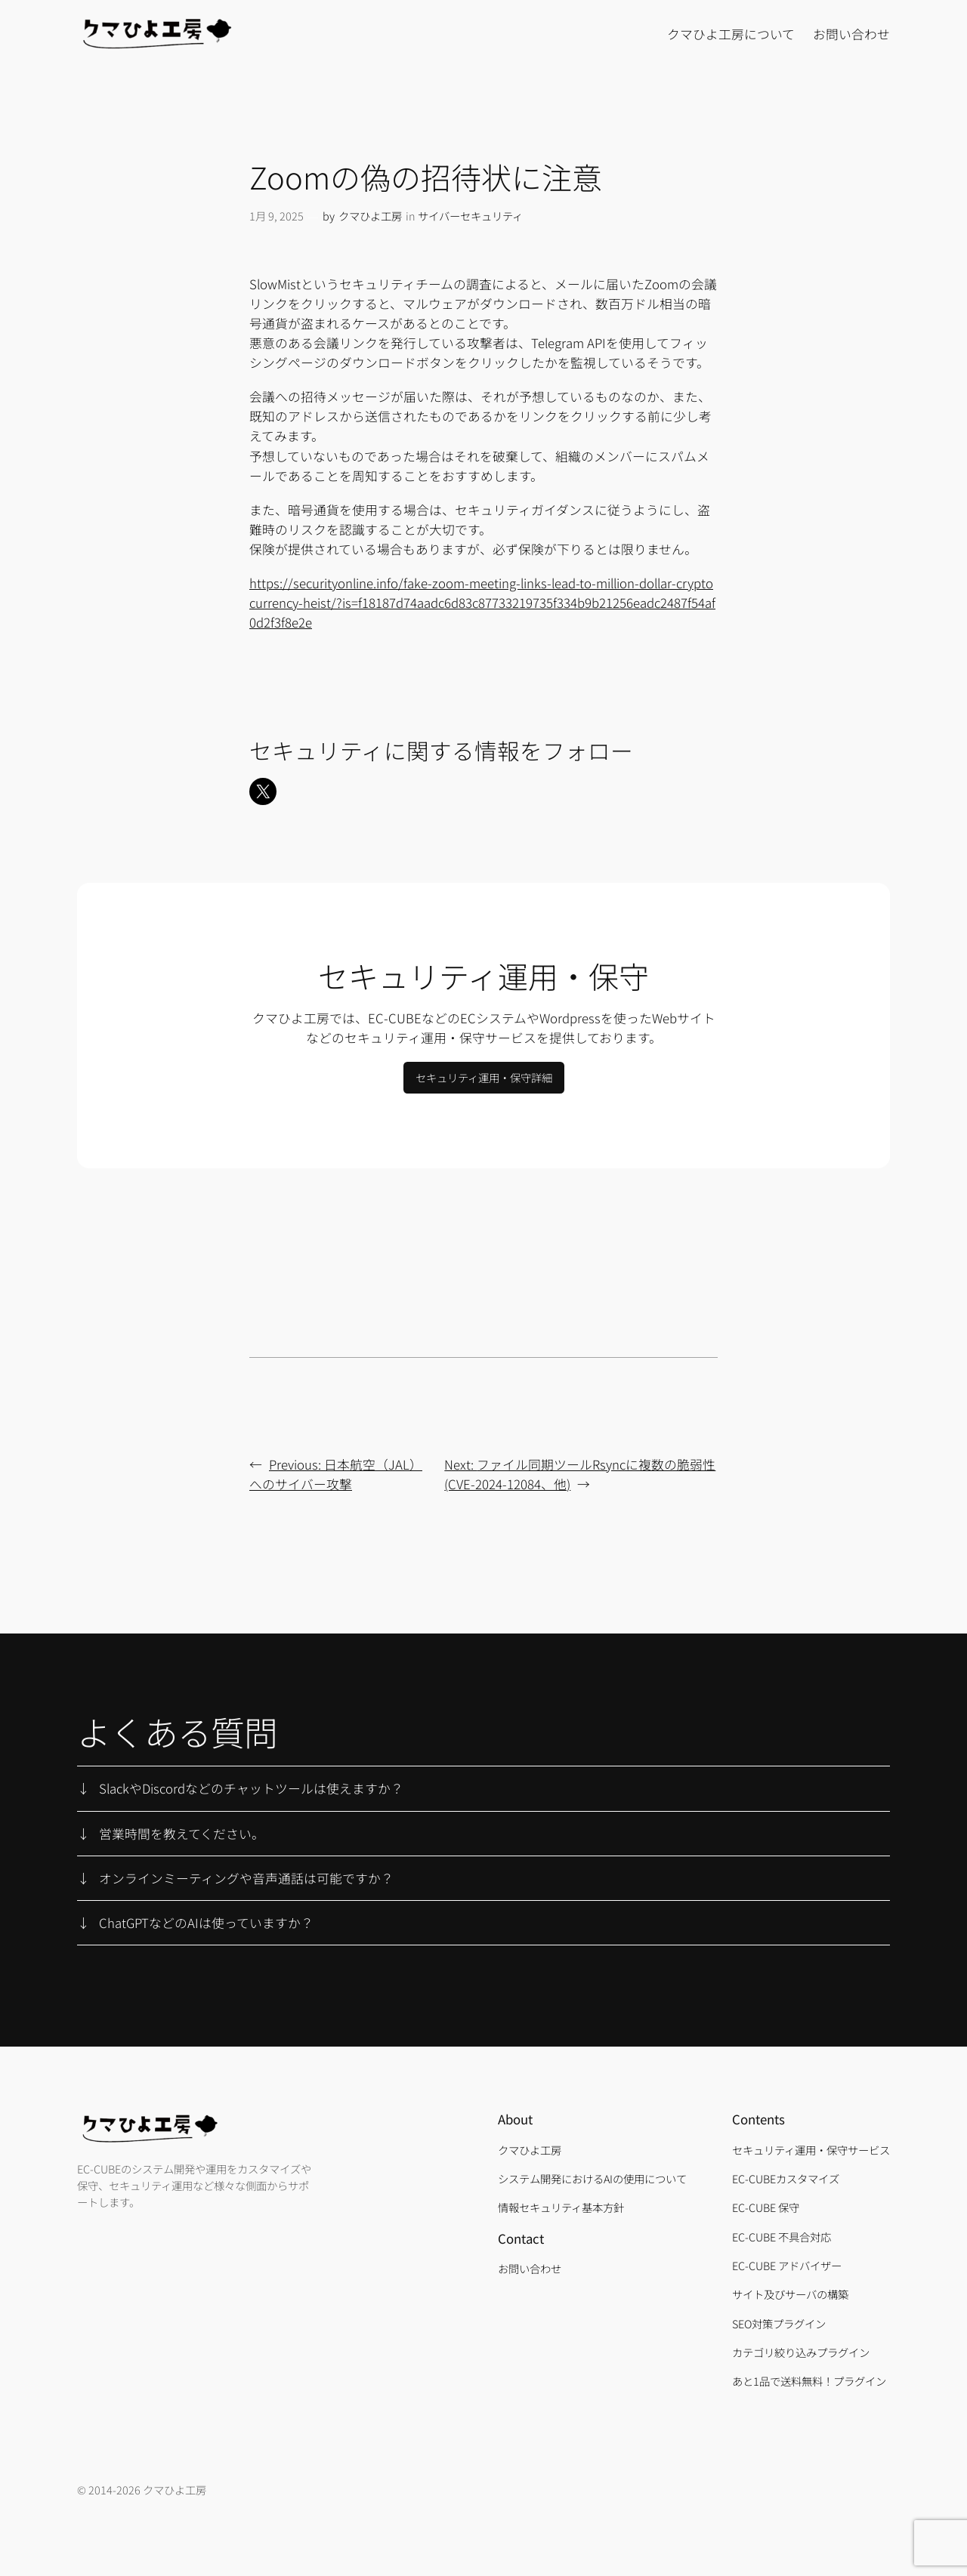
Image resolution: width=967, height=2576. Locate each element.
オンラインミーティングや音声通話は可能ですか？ (246, 1878)
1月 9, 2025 (276, 216)
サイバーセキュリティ (470, 216)
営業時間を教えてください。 (181, 1834)
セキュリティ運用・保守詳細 (484, 1077)
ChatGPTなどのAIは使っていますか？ (206, 1923)
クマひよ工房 (370, 216)
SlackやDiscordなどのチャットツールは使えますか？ (251, 1788)
